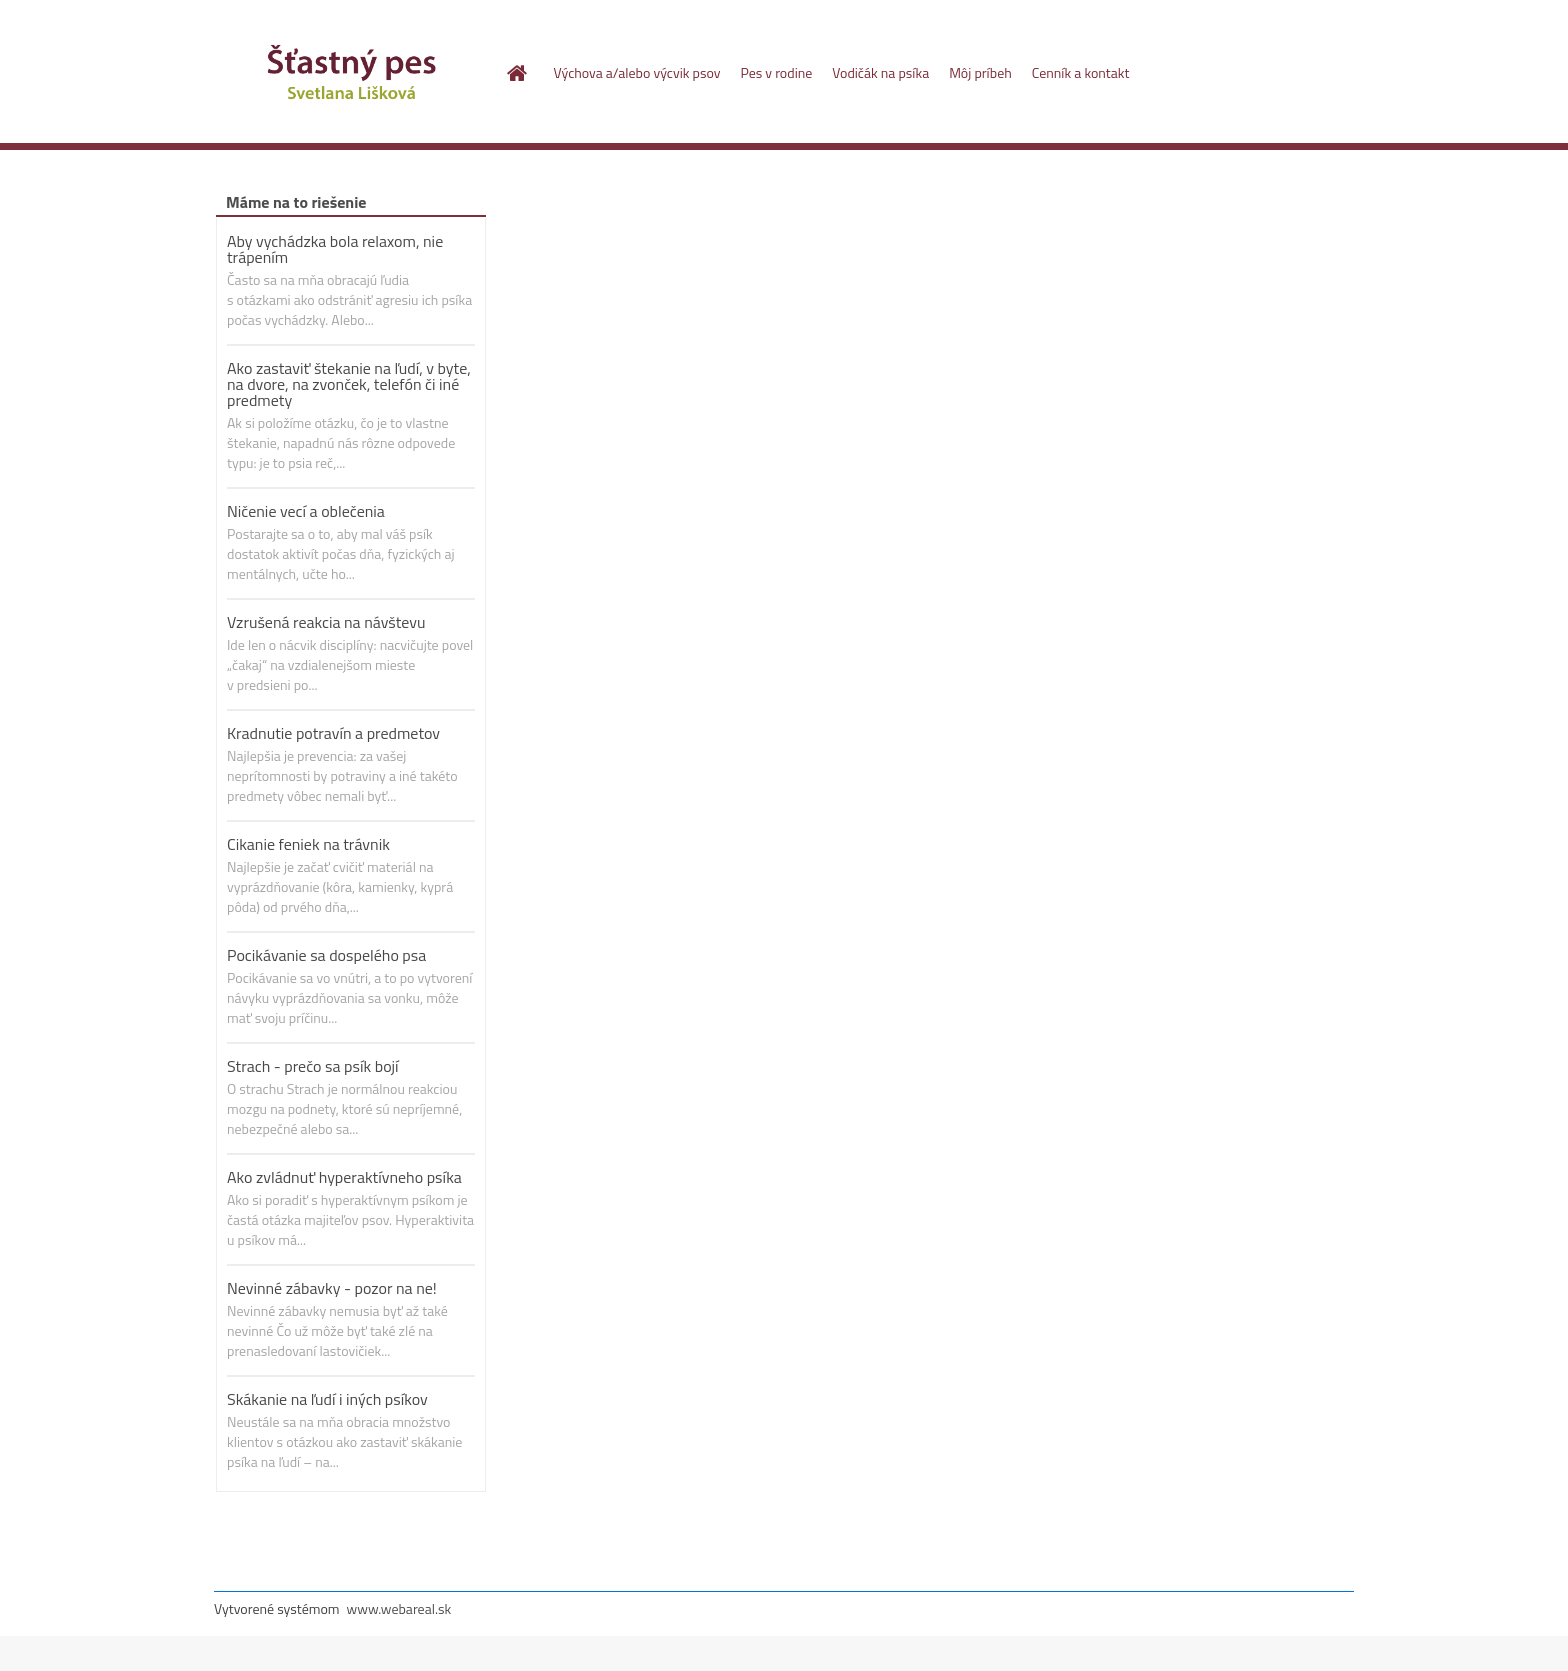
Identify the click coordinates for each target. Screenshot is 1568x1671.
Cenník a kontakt (1081, 72)
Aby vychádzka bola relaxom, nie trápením (335, 249)
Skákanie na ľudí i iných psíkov (327, 1399)
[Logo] (351, 74)
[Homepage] (516, 73)
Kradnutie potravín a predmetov (333, 733)
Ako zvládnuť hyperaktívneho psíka (344, 1177)
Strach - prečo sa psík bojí (313, 1066)
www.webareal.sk (399, 1608)
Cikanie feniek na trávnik (308, 844)
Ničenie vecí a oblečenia (306, 511)
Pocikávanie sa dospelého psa (326, 955)
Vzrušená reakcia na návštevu (326, 622)
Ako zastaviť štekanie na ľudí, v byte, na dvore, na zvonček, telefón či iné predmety (349, 384)
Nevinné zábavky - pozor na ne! (332, 1288)
